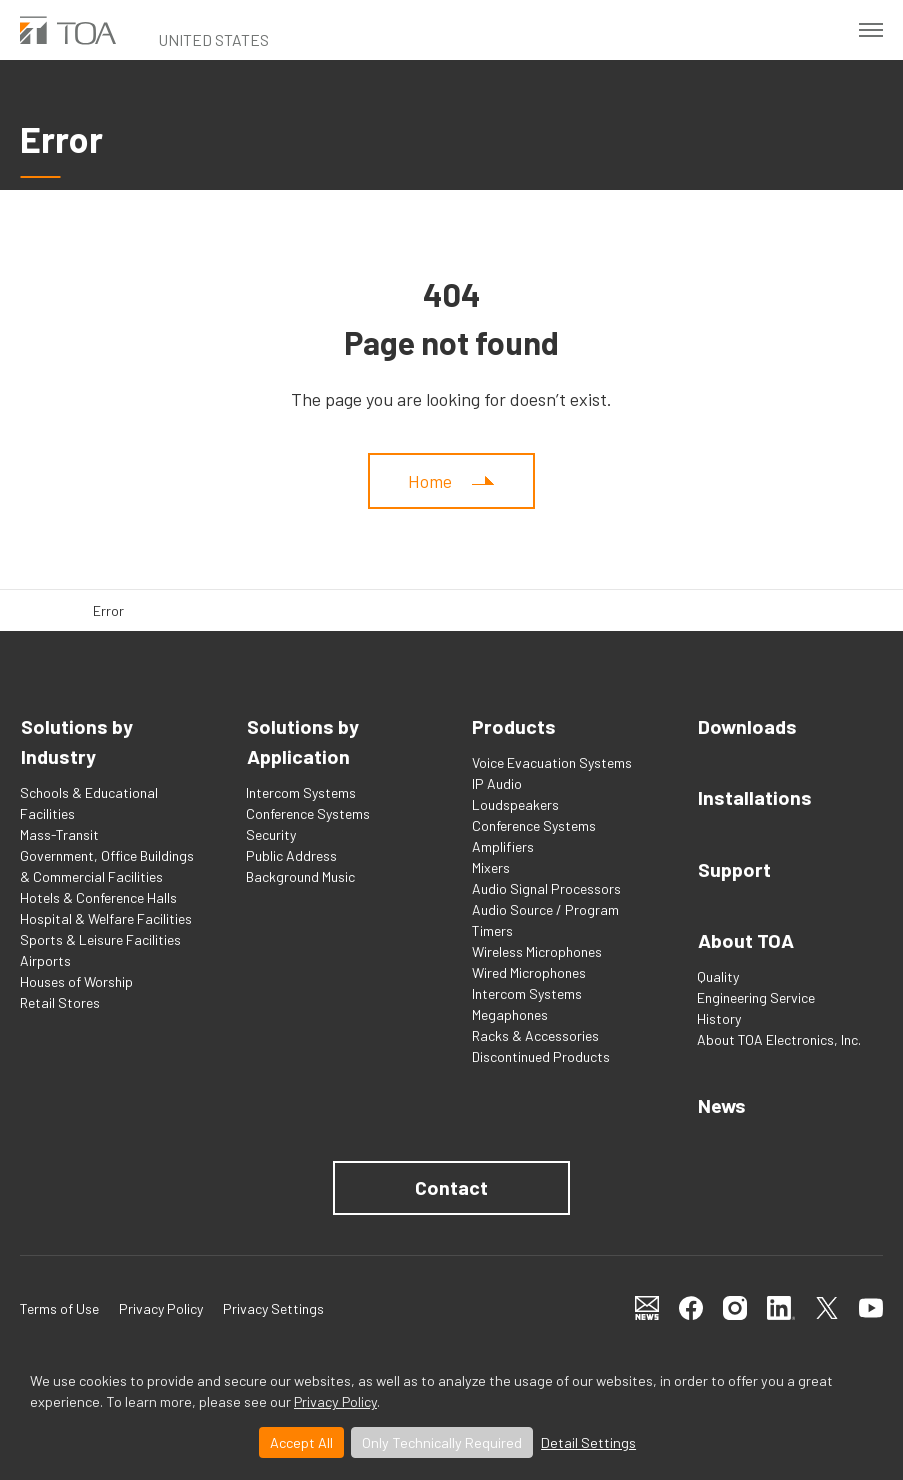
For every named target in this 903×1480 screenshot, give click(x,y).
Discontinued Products (541, 1056)
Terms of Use (59, 1303)
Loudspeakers (515, 804)
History (719, 1014)
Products (514, 727)
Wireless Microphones (537, 951)
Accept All (301, 1442)
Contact (451, 1183)
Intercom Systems (301, 792)
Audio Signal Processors (546, 888)
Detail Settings (588, 1442)
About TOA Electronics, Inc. (779, 1035)
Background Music (300, 876)
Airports (45, 960)
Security (271, 834)
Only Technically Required (442, 1442)
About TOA (745, 937)
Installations (754, 797)
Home (430, 481)
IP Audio (497, 783)
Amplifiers (503, 846)
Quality (718, 972)
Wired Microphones (529, 972)
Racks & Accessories (535, 1035)
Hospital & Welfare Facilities (106, 918)
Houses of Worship (76, 981)
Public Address (291, 855)
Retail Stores (60, 1002)
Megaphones (510, 1014)
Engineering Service (756, 993)
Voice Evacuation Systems (552, 762)
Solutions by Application (302, 742)
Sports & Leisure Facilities (100, 939)
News (721, 1101)
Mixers (491, 867)
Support (733, 867)
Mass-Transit (59, 834)
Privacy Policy (335, 1401)
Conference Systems (308, 813)
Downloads (747, 727)
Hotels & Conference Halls (98, 897)
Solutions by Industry (76, 742)
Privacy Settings (273, 1303)
